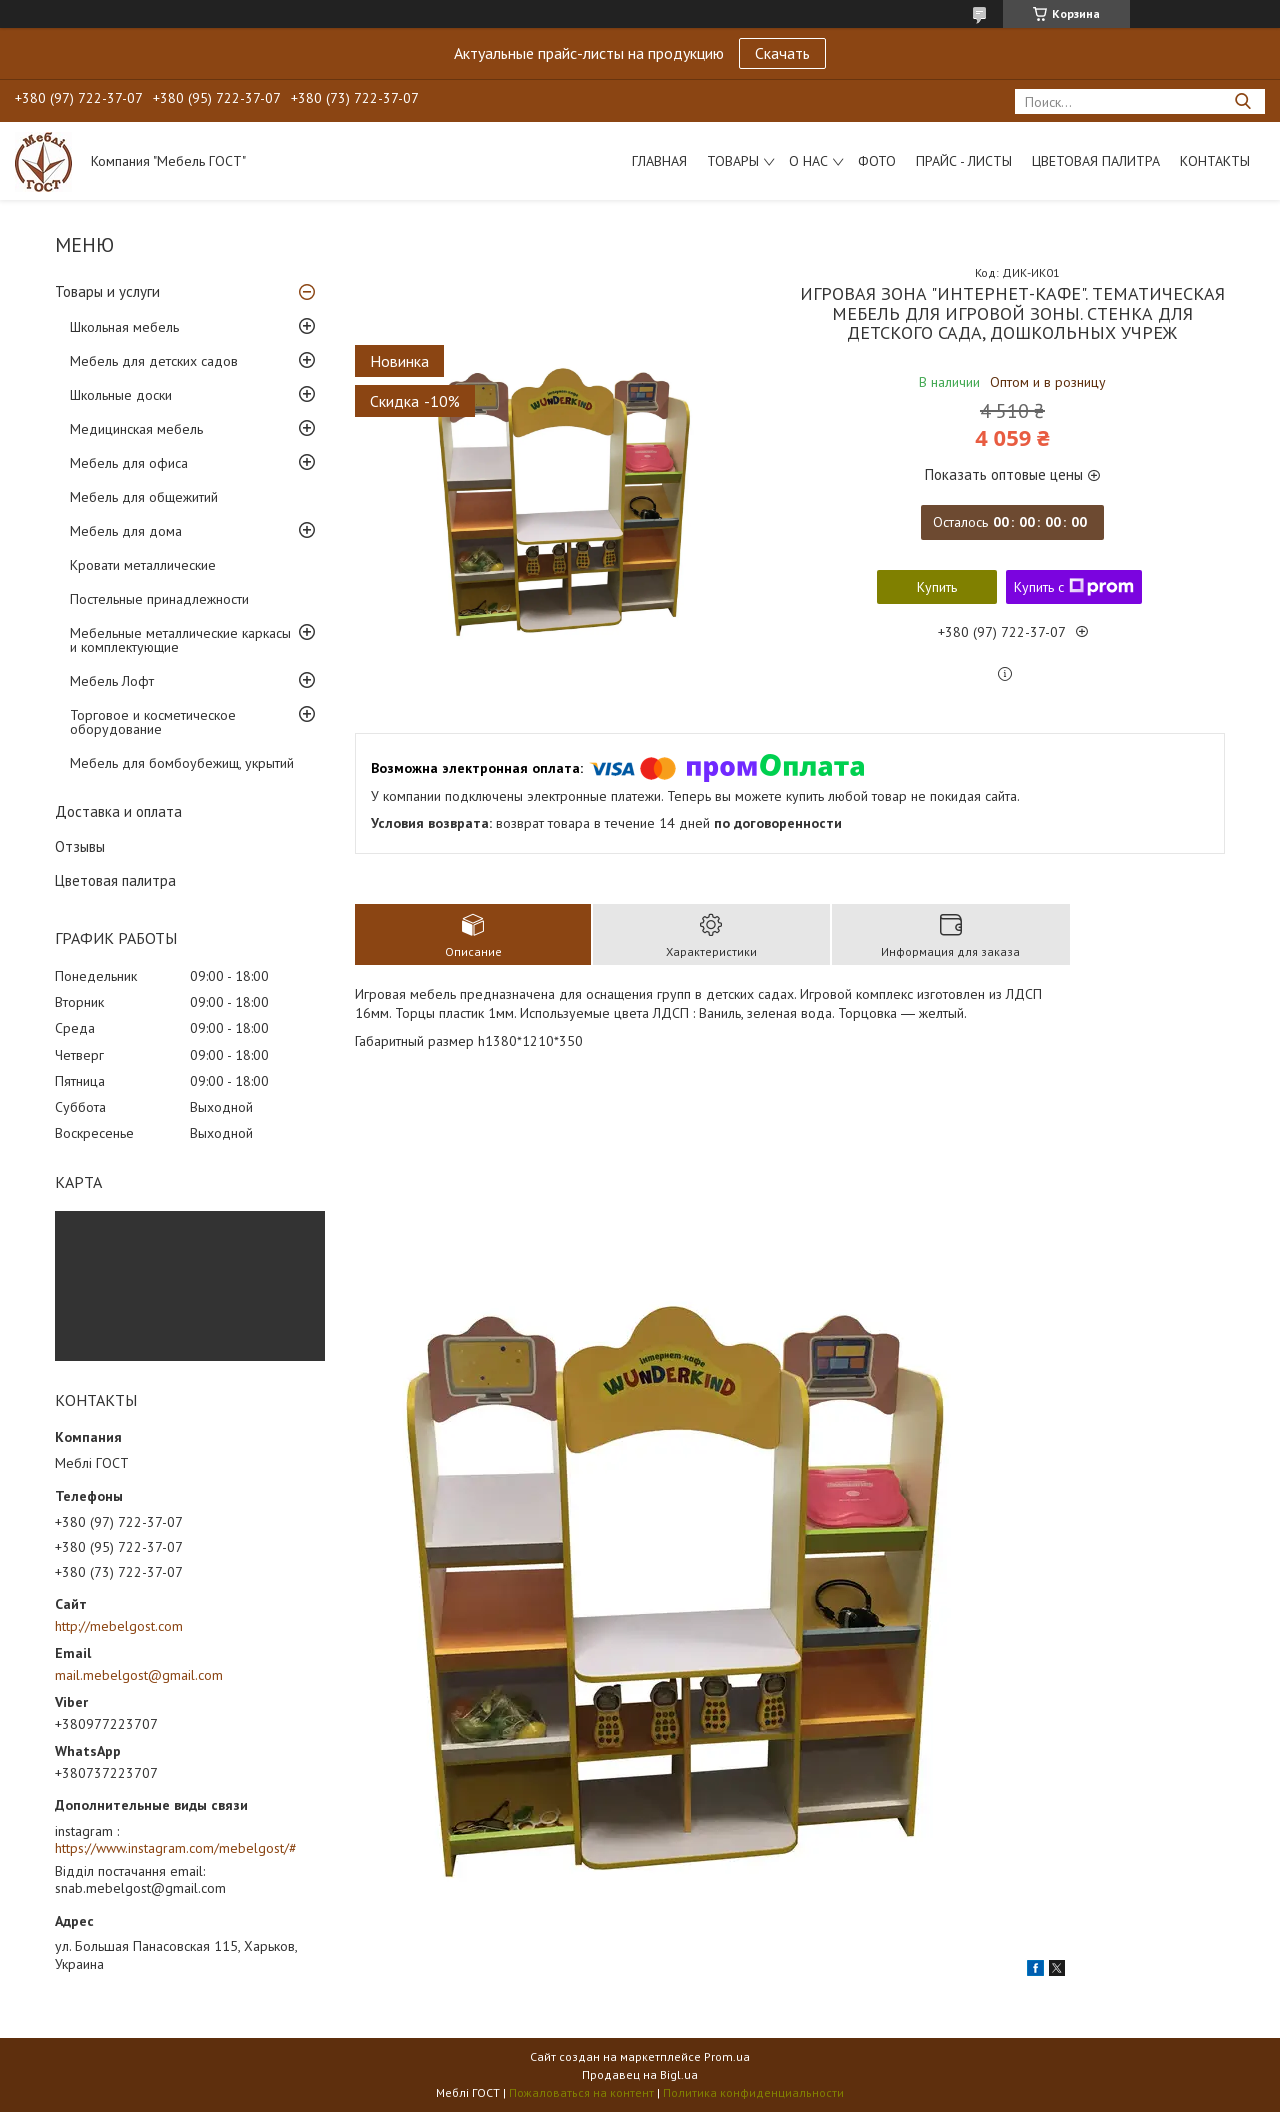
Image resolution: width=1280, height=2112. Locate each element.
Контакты (1215, 161)
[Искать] (1242, 101)
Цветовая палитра (1096, 161)
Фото (877, 161)
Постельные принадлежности (159, 599)
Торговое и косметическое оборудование (153, 722)
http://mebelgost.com (119, 1626)
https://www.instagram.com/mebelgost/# (176, 1848)
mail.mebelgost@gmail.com (139, 1675)
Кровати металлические (143, 565)
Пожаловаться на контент (581, 2092)
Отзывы (80, 846)
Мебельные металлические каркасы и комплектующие (180, 640)
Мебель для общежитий (144, 497)
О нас (808, 161)
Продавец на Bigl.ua (640, 2074)
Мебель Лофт (112, 681)
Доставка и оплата (118, 811)
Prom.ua (727, 2056)
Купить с (1074, 587)
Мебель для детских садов (154, 361)
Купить (937, 587)
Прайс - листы (964, 161)
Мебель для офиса (129, 463)
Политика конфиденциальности (753, 2092)
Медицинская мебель (136, 429)
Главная (659, 161)
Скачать (782, 53)
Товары (733, 161)
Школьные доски (121, 395)
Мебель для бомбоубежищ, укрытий (182, 763)
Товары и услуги (107, 291)
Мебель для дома (126, 531)
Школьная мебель (124, 327)
